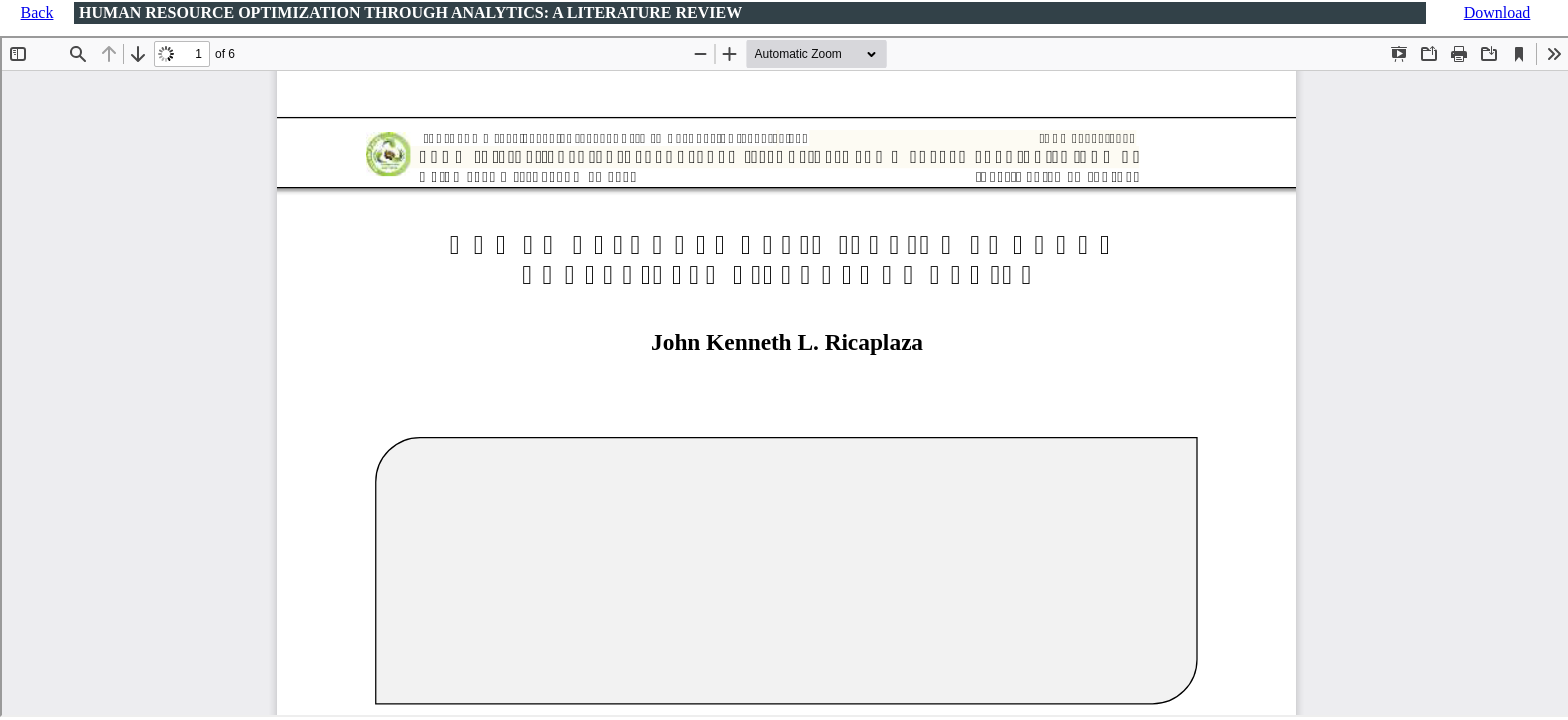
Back (37, 12)
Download (1497, 12)
